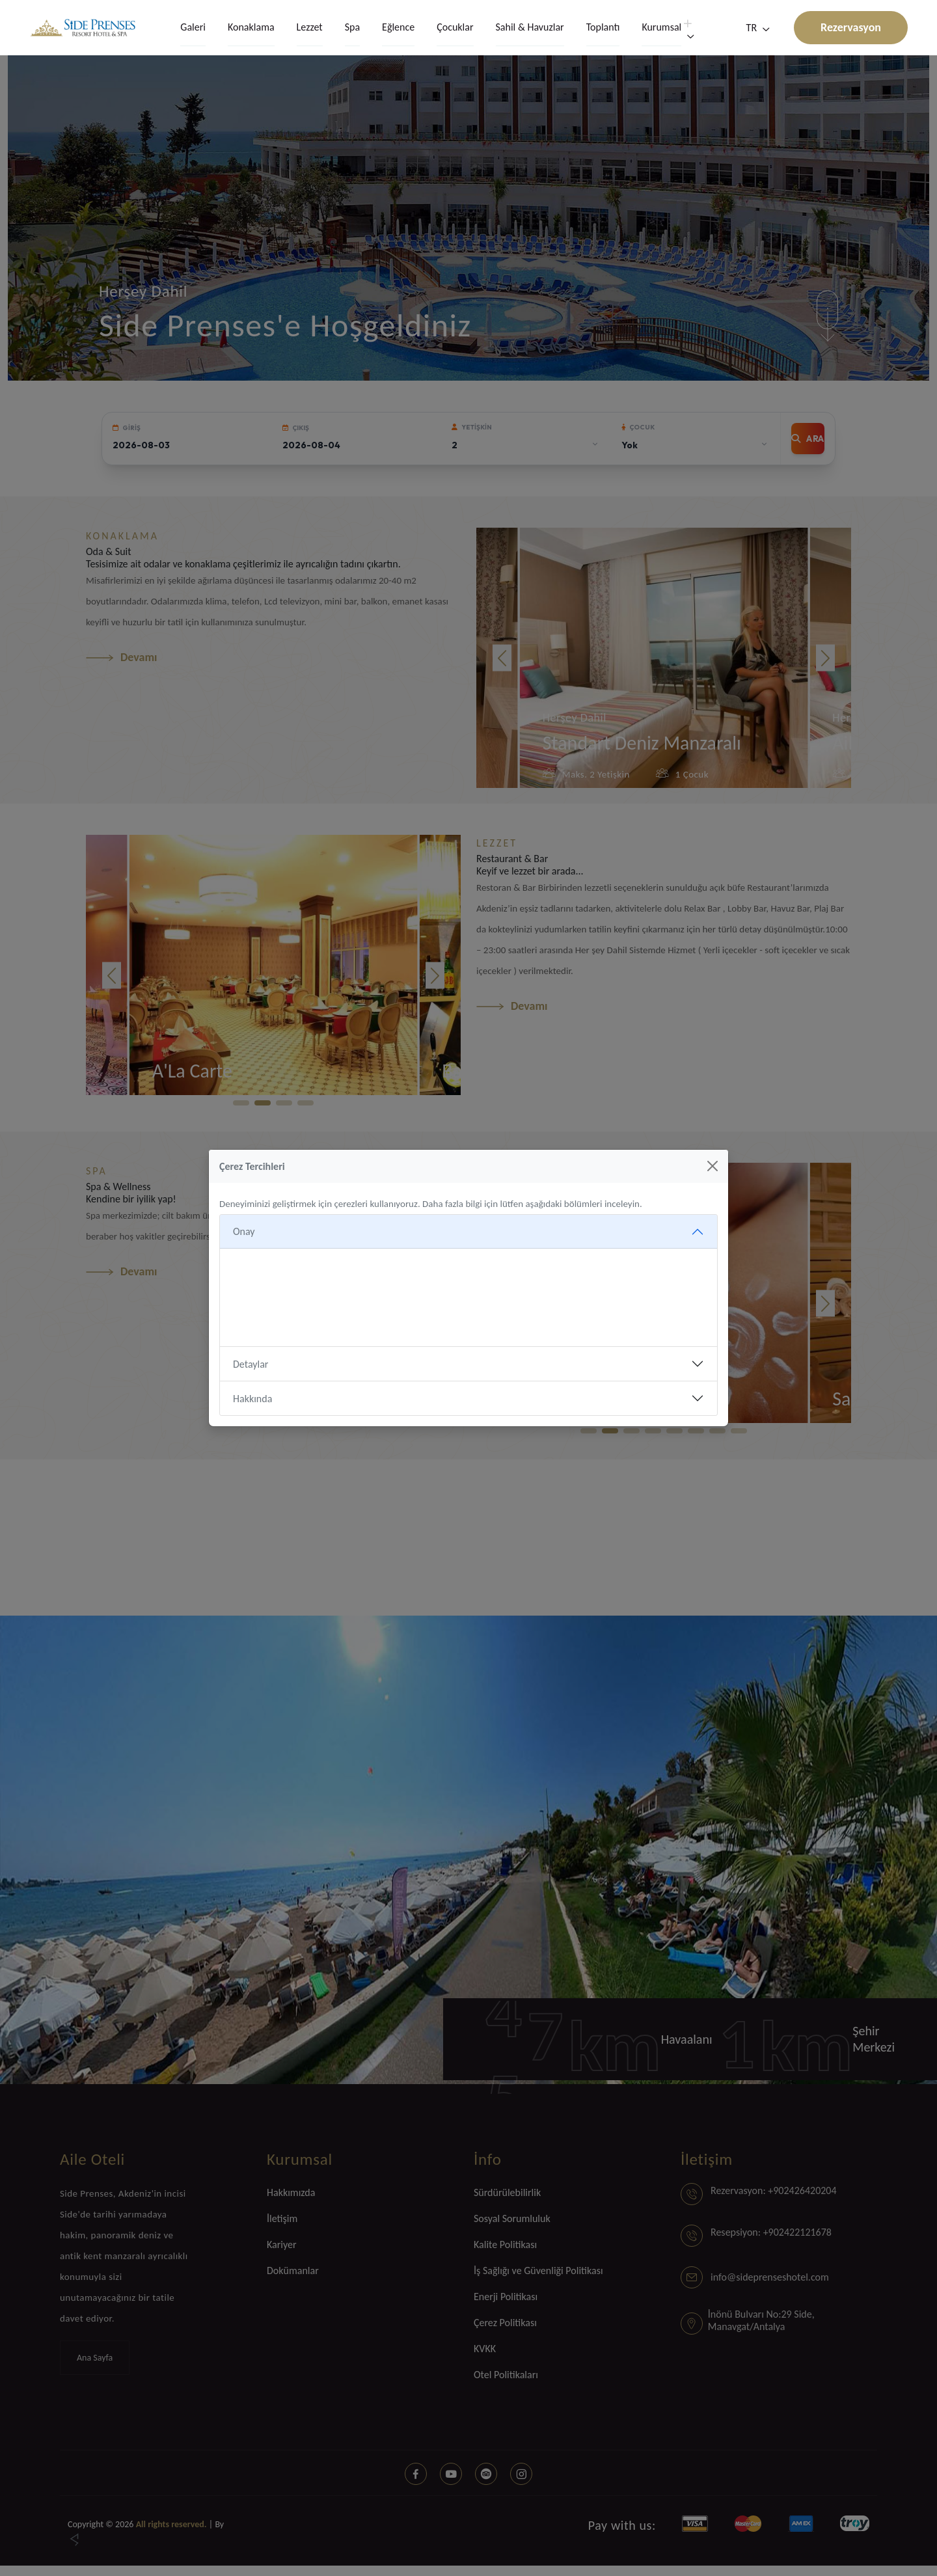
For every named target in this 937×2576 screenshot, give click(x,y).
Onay (244, 1231)
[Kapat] (712, 1166)
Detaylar (250, 1364)
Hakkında (252, 1398)
